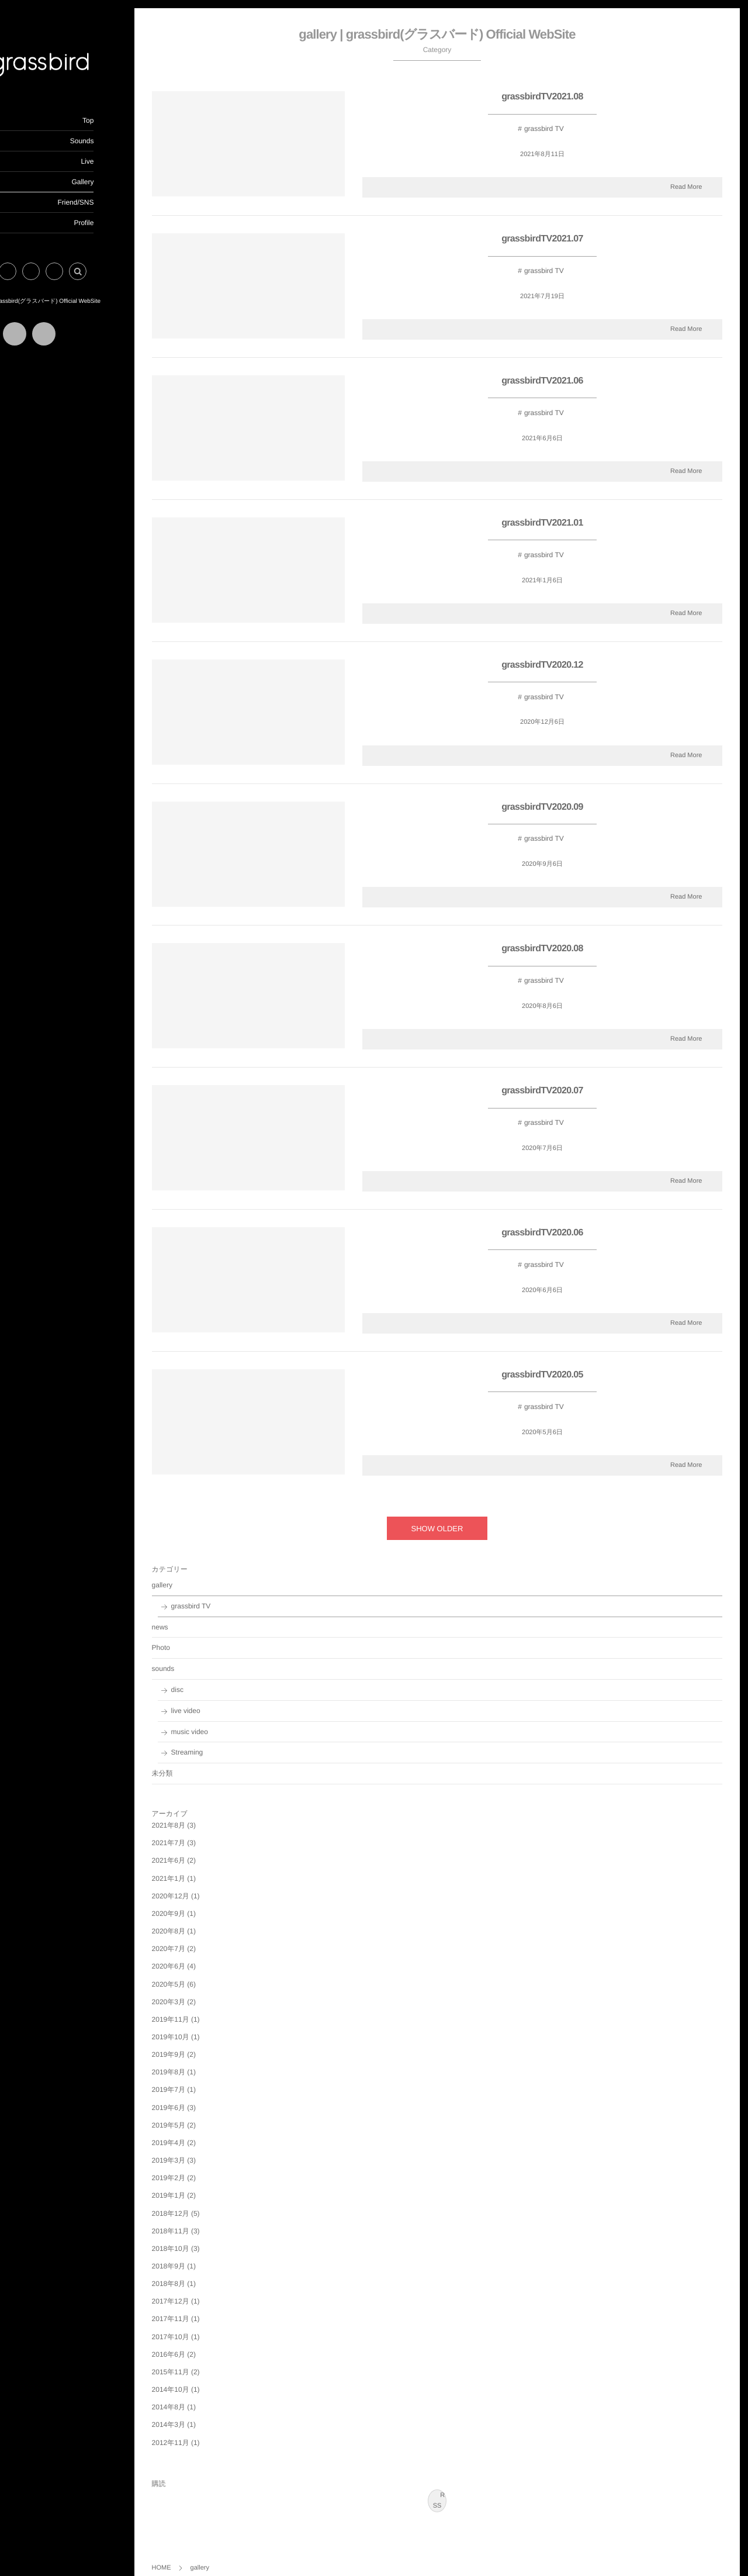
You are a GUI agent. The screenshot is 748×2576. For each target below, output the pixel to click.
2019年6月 (218, 2098)
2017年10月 (220, 2327)
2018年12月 (220, 2203)
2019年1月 (218, 2185)
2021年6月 (218, 1850)
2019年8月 (218, 2062)
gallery (212, 1575)
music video (239, 1722)
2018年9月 (218, 2256)
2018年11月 (220, 2221)
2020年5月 (218, 1974)
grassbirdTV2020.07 (567, 1095)
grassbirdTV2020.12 (567, 672)
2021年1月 (218, 1868)
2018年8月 (218, 2274)
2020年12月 (220, 1886)
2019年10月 (220, 2027)
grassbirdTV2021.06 (567, 380)
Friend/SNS (134, 202)
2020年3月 (218, 1992)
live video (235, 1701)
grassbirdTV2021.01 (567, 531)
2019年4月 (218, 2133)
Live (145, 161)
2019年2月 (218, 2168)
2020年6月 (218, 1956)
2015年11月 (220, 2362)
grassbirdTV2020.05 (567, 1377)
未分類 (212, 1763)
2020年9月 (218, 1904)
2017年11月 (220, 2309)
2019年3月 (218, 2150)
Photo (211, 1638)
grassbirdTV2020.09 (567, 813)
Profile (142, 223)
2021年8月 (218, 1815)
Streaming (237, 1742)
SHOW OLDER (462, 1508)
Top (146, 120)
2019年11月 (220, 2009)
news (210, 1617)
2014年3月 (218, 2415)
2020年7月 (218, 1939)
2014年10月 (220, 2379)
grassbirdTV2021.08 (567, 98)
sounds (213, 1659)
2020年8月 (218, 1921)
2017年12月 (220, 2291)
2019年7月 (218, 2080)
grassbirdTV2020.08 (567, 954)
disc (227, 1680)
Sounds (140, 141)
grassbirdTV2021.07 (567, 239)
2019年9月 (218, 2044)
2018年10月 (220, 2239)
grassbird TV (568, 126)
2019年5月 (218, 2115)
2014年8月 (218, 2397)
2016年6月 (218, 2344)
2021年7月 (218, 1833)
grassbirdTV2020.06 (567, 1236)
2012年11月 (220, 2433)
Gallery (141, 182)
